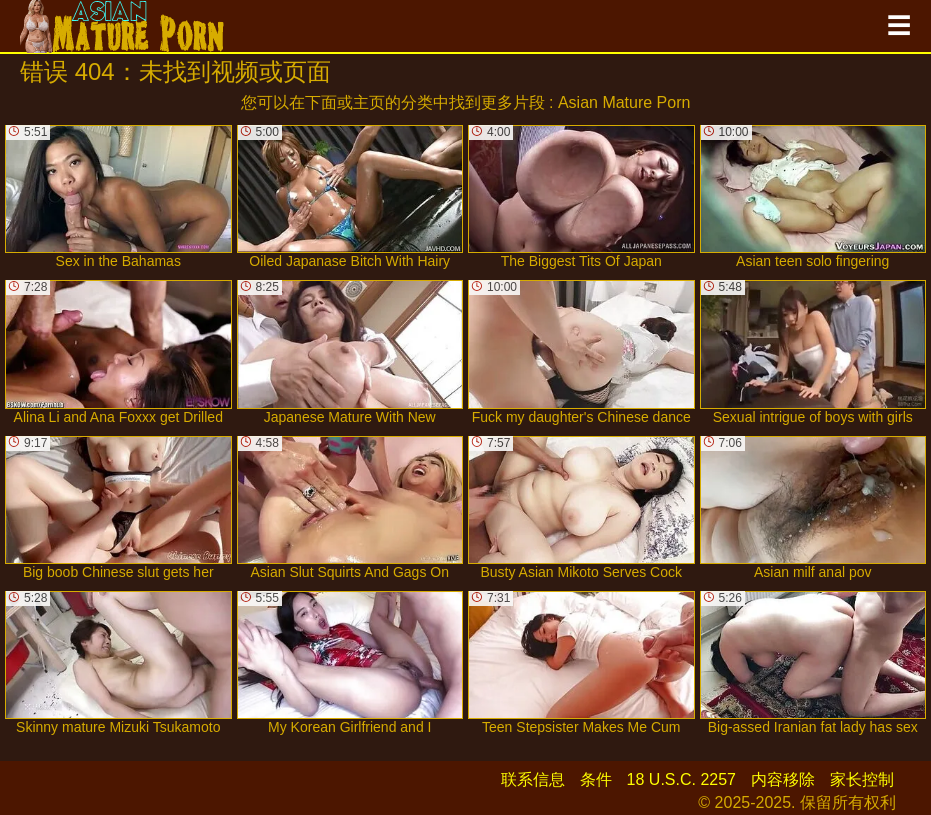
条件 (596, 779)
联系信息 (533, 779)
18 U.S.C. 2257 (681, 779)
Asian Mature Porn (624, 102)
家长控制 (862, 779)
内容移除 (783, 779)
